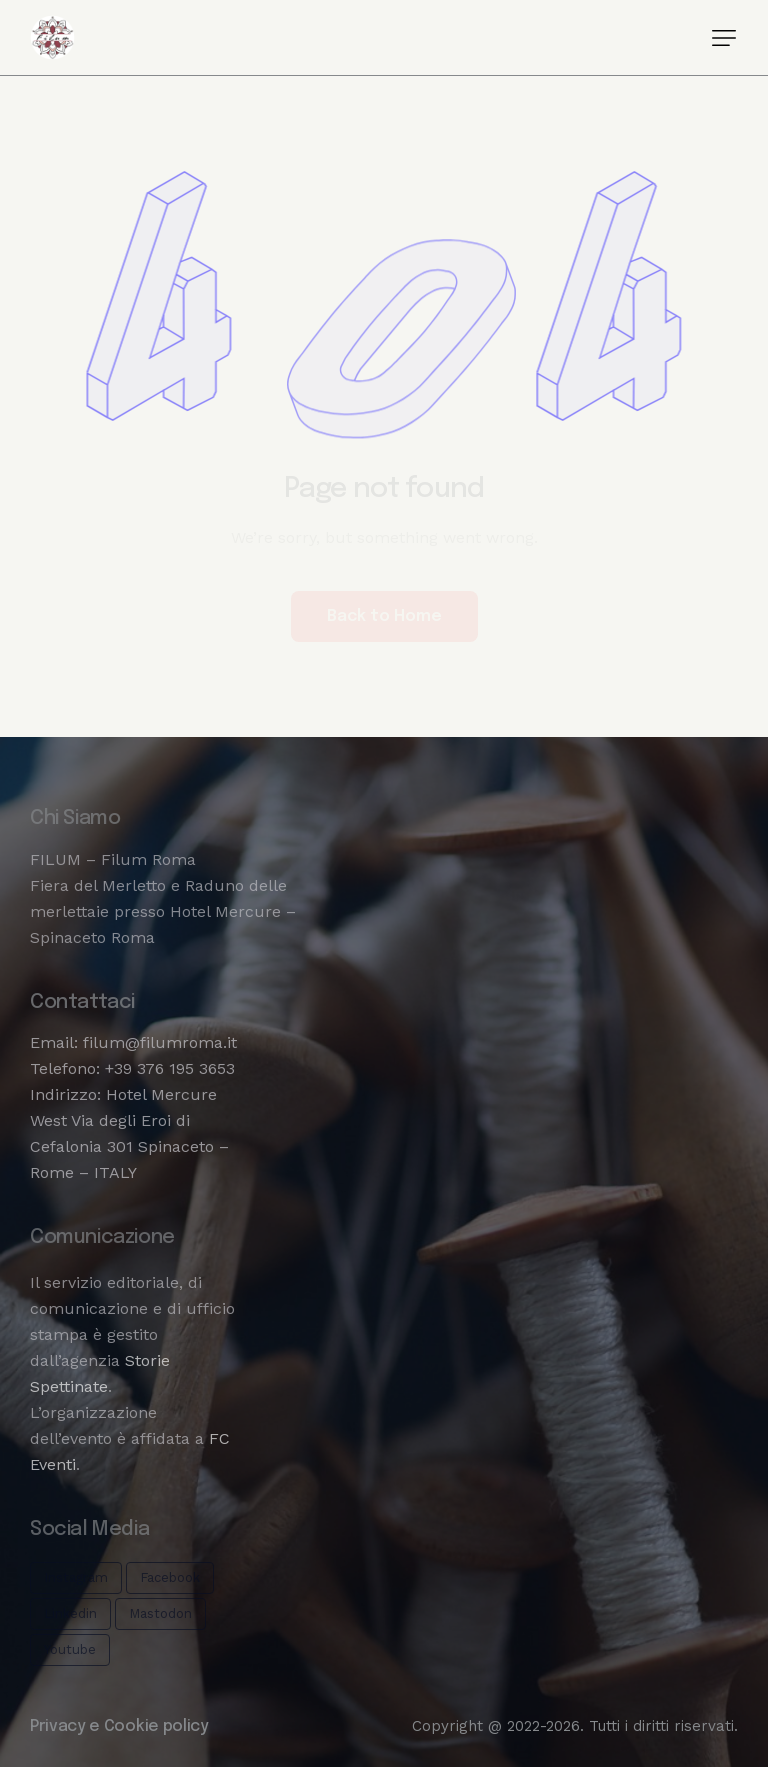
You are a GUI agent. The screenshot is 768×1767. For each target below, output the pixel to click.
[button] (724, 38)
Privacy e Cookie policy (119, 1726)
